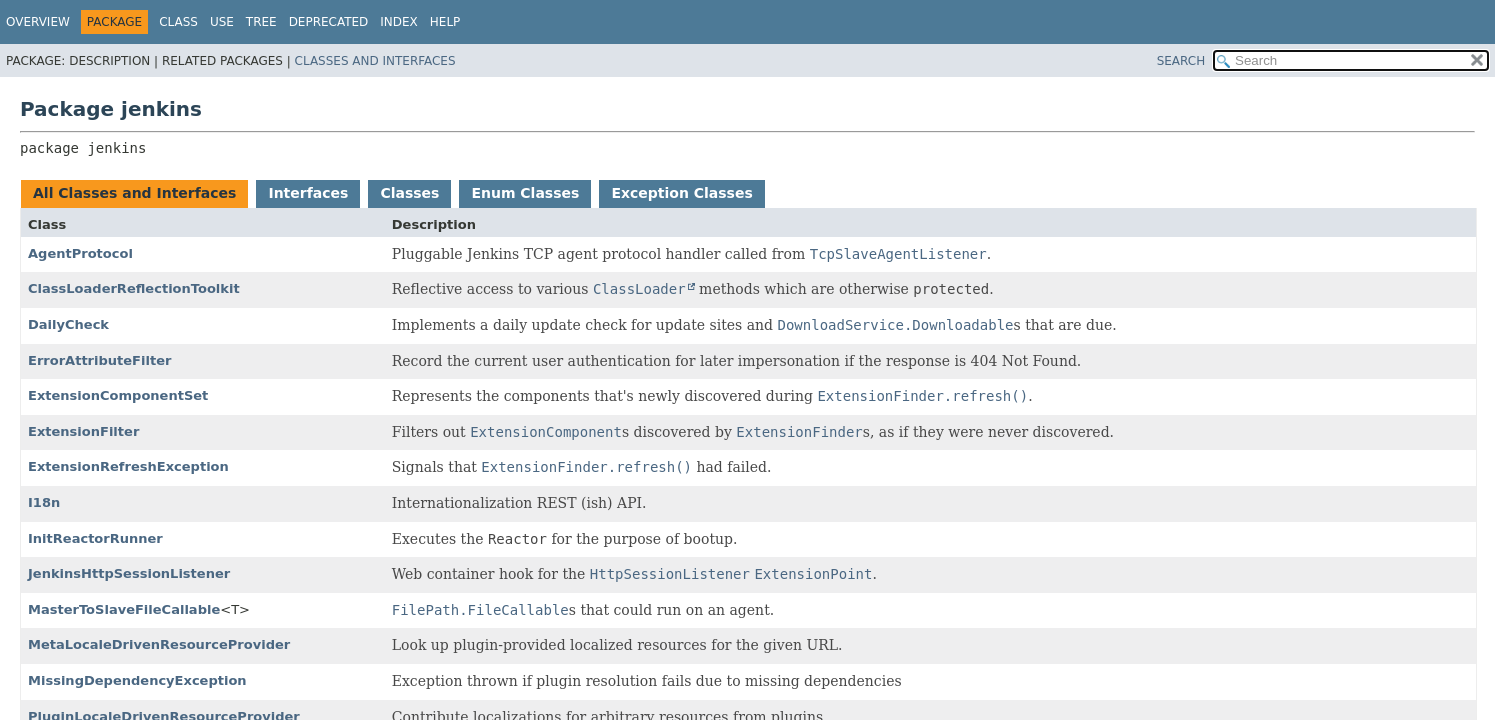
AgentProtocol (80, 253)
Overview (38, 22)
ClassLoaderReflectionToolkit (134, 288)
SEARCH (1181, 61)
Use (222, 22)
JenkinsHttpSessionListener (129, 573)
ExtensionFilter (83, 431)
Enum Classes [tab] (525, 193)
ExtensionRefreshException (128, 466)
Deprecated (329, 22)
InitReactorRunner (95, 538)
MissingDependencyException (137, 680)
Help (445, 22)
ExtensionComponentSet (118, 395)
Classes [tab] (409, 193)
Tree (261, 22)
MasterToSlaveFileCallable (124, 609)
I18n (44, 502)
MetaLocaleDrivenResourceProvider (159, 644)
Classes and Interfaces (375, 61)
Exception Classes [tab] (681, 193)
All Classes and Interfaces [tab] (134, 193)
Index (399, 22)
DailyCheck (68, 324)
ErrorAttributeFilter (99, 360)
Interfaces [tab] (308, 193)
